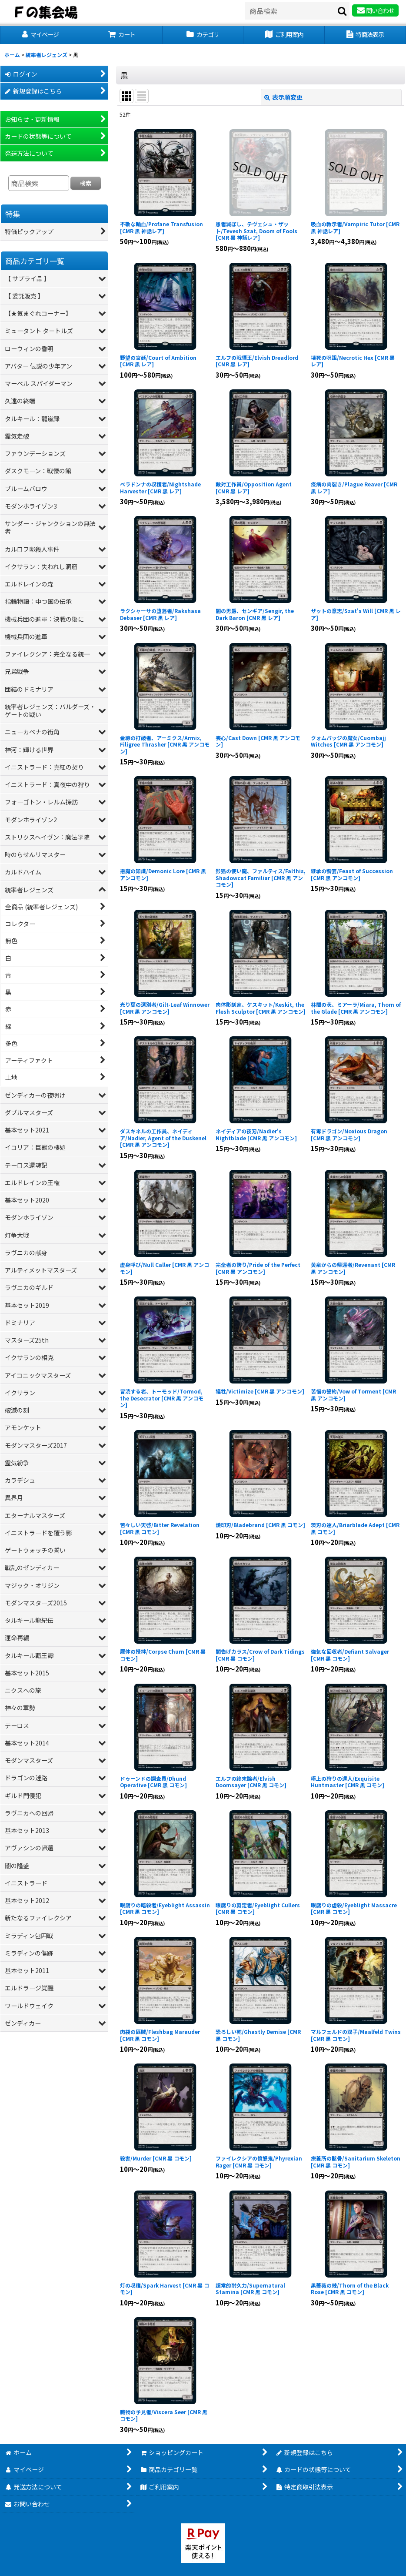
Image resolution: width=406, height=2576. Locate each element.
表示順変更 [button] (283, 97)
